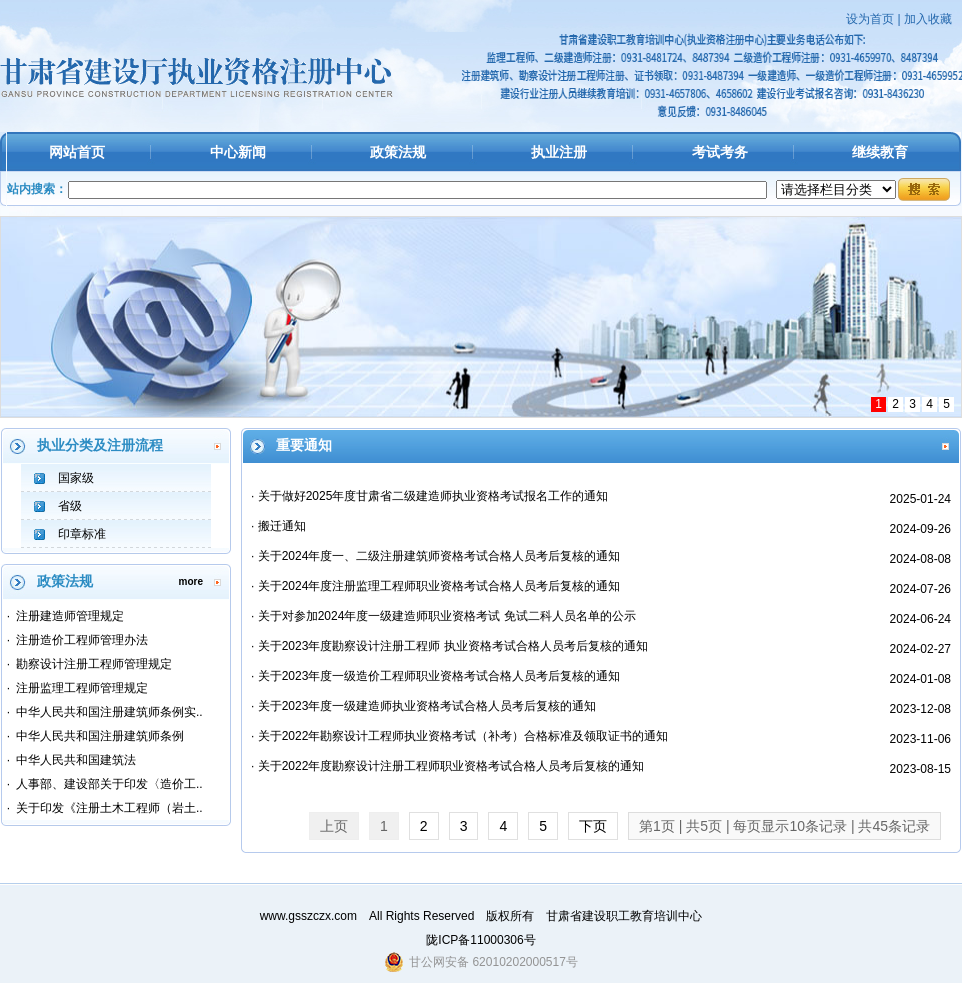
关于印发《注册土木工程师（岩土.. (109, 808)
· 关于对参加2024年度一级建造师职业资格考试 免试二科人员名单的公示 (443, 616)
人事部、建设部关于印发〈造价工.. (109, 784)
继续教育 (880, 152)
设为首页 (870, 19)
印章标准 (82, 534)
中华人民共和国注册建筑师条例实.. (109, 712)
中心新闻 (238, 152)
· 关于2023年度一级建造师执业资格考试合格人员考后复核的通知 (423, 706)
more (191, 581)
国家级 (76, 478)
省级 (70, 506)
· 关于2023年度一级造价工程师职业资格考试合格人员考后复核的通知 (435, 676)
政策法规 (398, 152)
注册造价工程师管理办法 (82, 640)
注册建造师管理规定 (70, 616)
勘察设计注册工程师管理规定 (94, 664)
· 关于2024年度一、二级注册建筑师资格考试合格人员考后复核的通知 (435, 556)
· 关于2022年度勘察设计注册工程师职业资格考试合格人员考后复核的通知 (447, 766)
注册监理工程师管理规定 (82, 688)
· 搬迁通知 (278, 526)
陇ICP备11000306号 (480, 940)
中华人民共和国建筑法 (76, 760)
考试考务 (720, 152)
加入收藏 (928, 19)
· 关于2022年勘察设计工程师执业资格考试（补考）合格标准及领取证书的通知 (459, 736)
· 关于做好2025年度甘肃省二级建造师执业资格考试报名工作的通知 (429, 496)
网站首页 (77, 152)
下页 (593, 826)
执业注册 (559, 152)
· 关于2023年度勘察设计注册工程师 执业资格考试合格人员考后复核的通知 (449, 646)
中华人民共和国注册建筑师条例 (100, 736)
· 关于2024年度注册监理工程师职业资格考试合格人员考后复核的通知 (435, 586)
